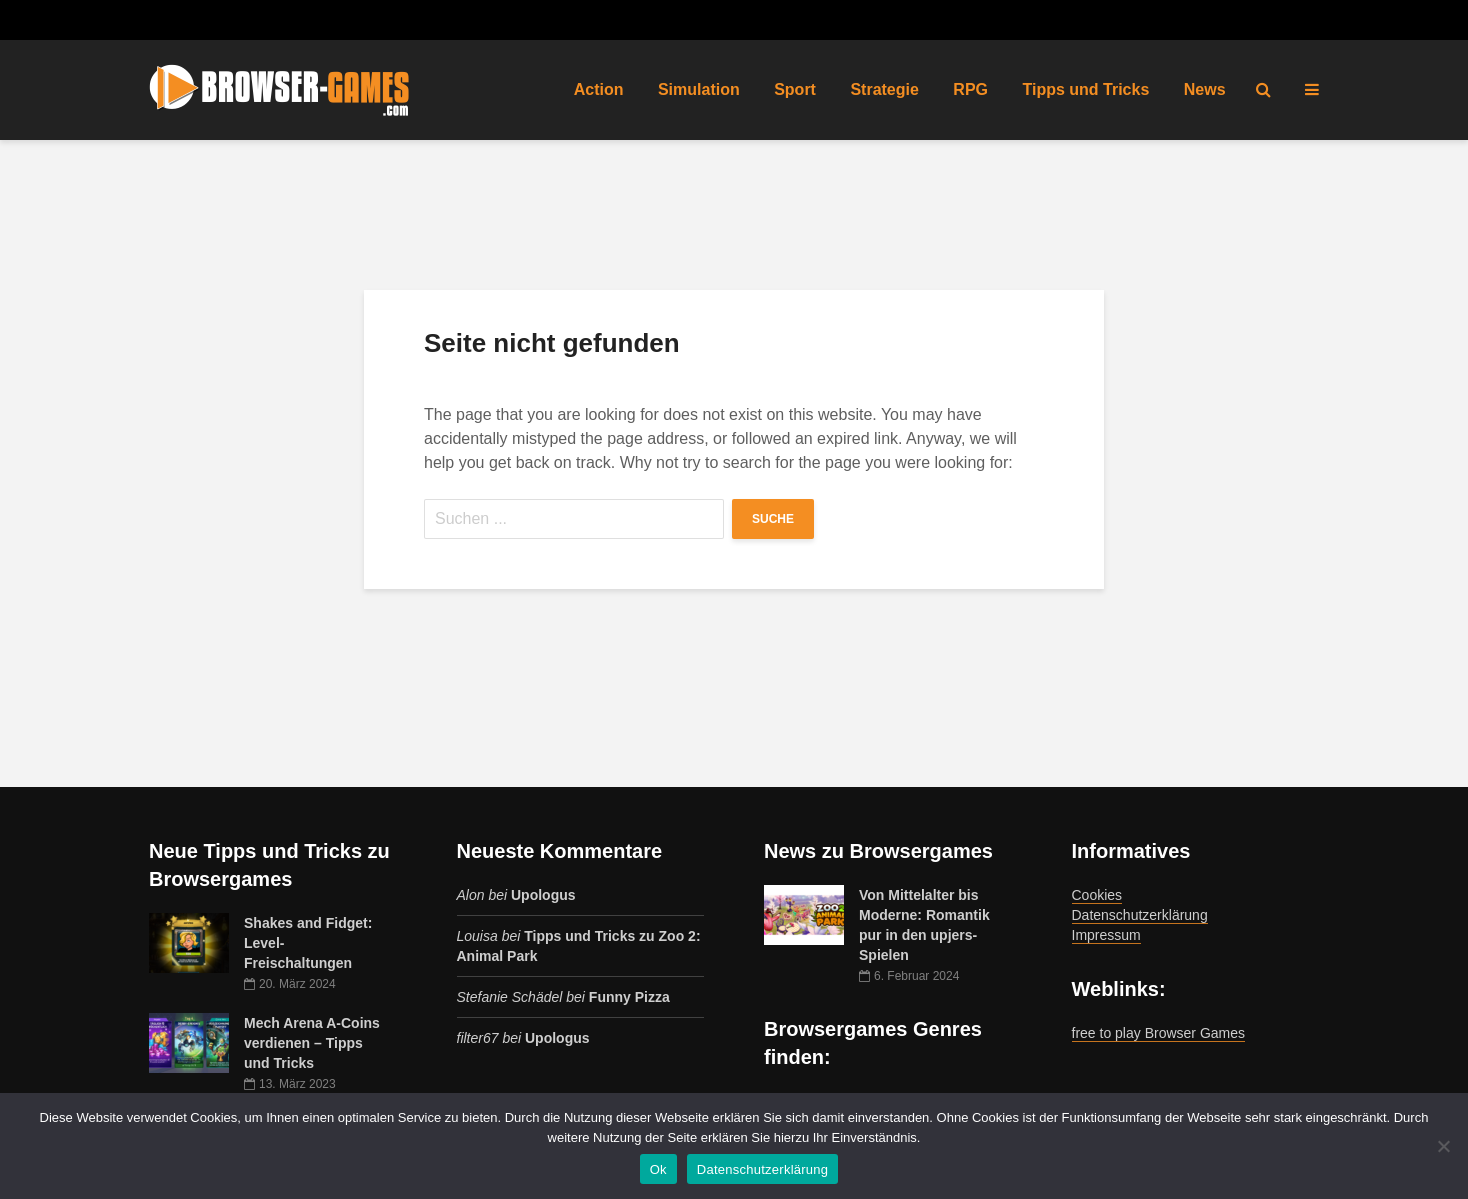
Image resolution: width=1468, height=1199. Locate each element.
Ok (658, 1169)
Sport (795, 89)
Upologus (543, 895)
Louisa (477, 936)
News (1205, 89)
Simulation (699, 89)
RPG (970, 89)
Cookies (1097, 895)
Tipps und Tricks (1085, 89)
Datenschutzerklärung (1140, 915)
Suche (773, 519)
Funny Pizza (629, 997)
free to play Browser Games (1159, 1033)
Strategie (884, 89)
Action (599, 89)
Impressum (1106, 935)
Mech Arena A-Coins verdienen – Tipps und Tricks (312, 1043)
